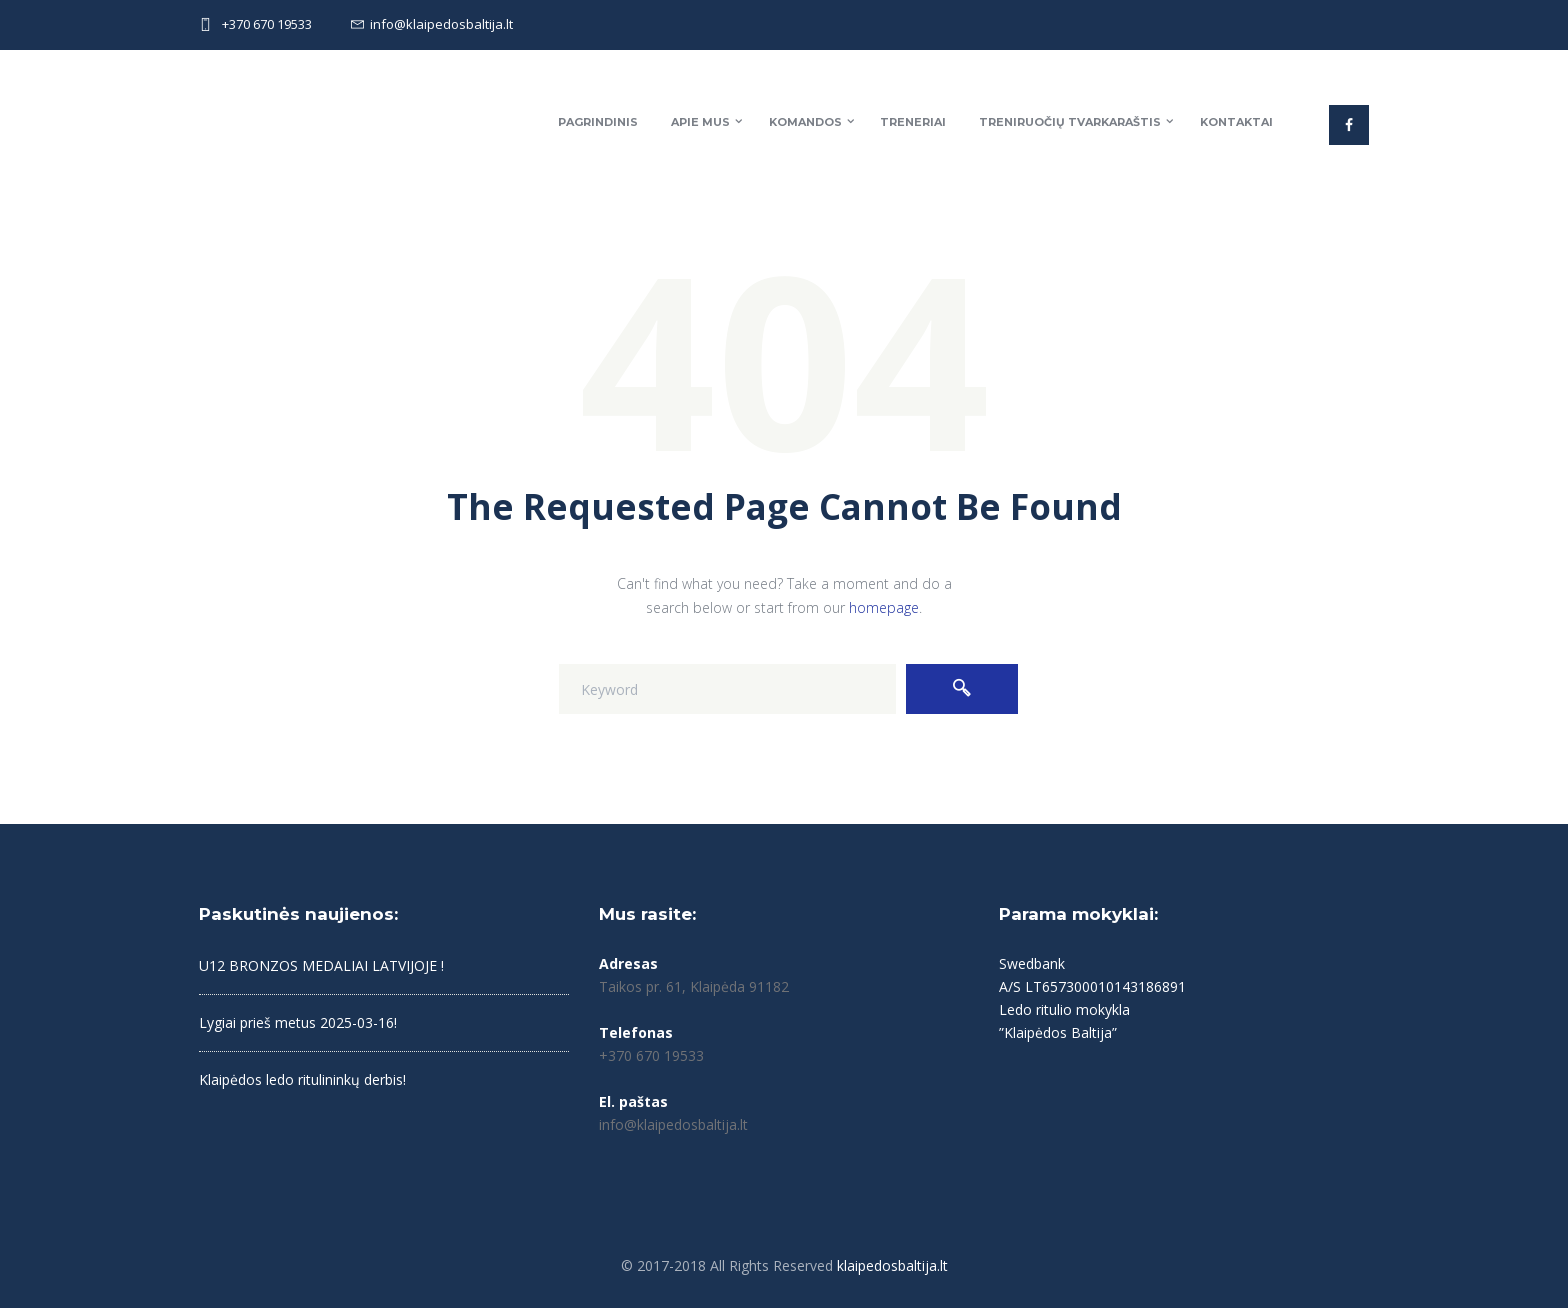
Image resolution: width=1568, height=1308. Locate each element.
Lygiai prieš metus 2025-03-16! (298, 1022)
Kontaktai (1236, 122)
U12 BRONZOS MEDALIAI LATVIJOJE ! (321, 965)
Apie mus (700, 122)
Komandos (805, 122)
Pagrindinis (598, 122)
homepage (884, 607)
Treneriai (913, 122)
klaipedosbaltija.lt (892, 1265)
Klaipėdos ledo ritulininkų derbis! (302, 1079)
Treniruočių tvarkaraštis (1070, 122)
